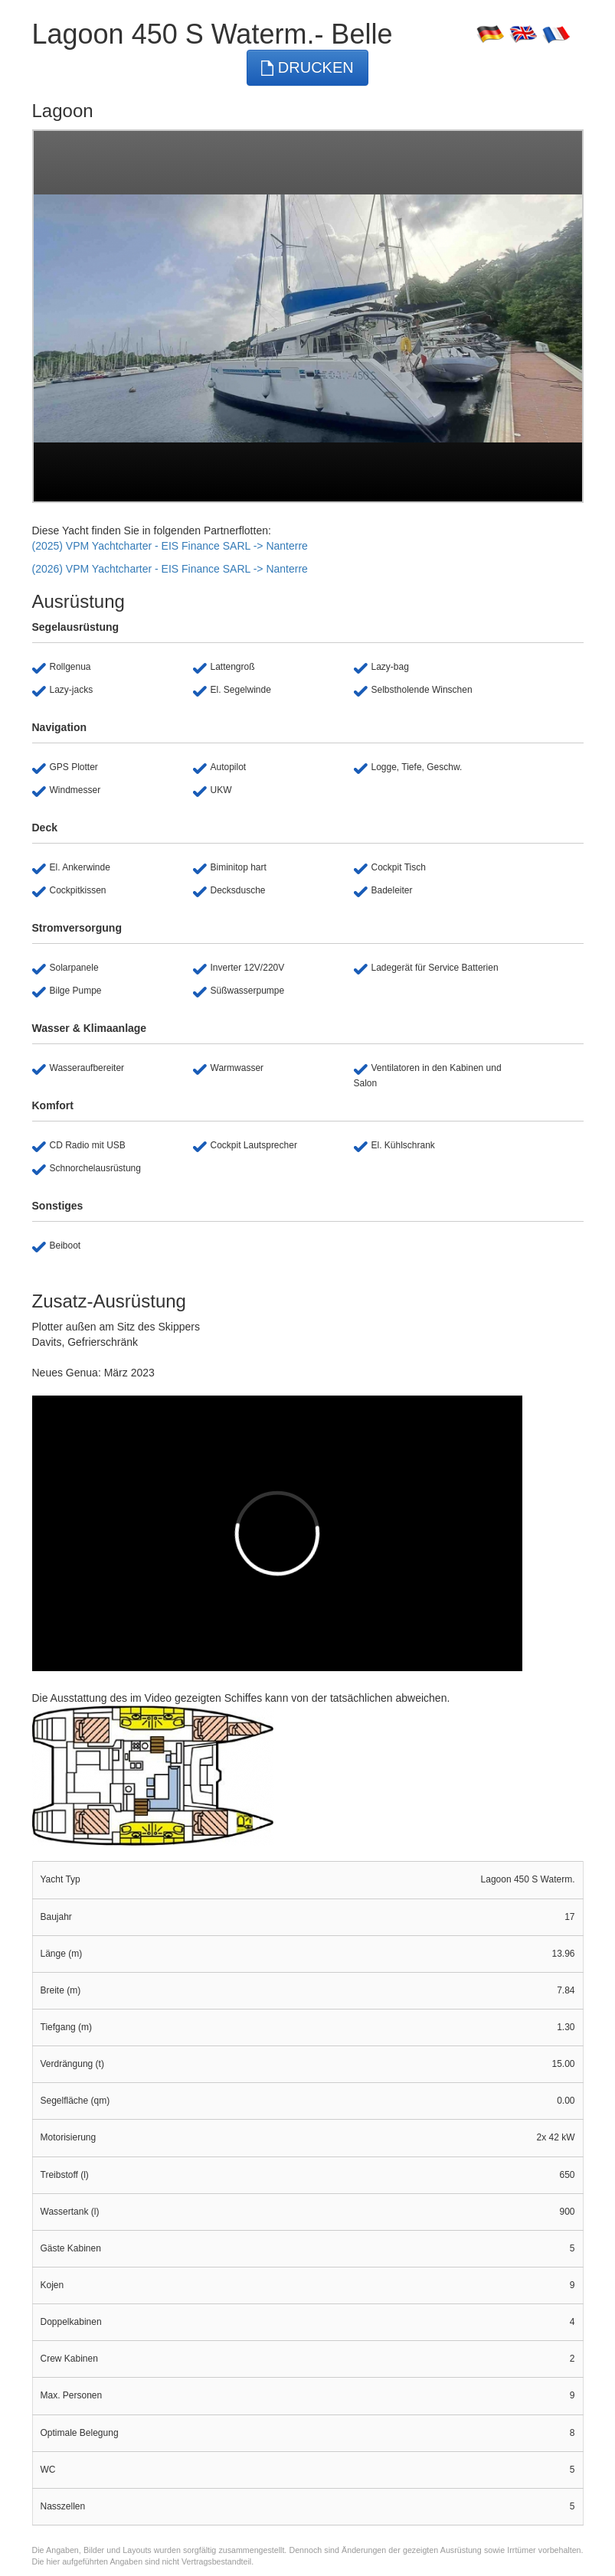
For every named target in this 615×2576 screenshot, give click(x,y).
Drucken (307, 68)
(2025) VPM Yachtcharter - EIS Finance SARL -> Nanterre (170, 546)
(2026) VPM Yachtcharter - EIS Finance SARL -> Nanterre (170, 569)
